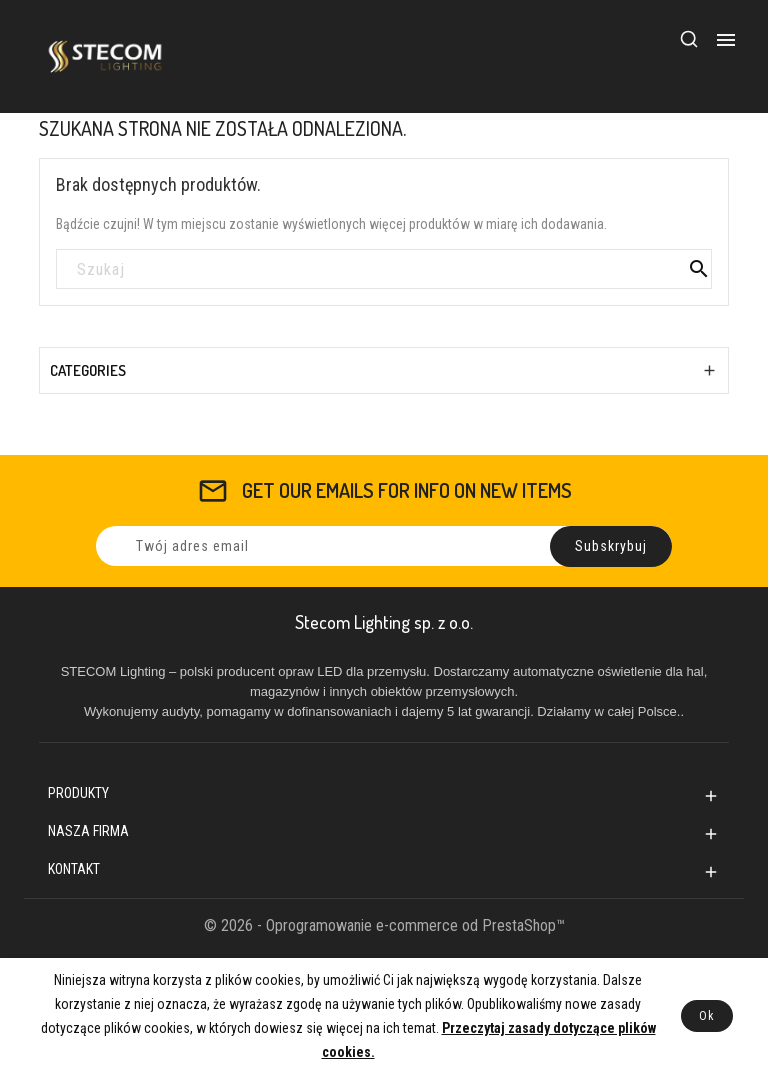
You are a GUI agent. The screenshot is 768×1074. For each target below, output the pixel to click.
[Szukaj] (384, 270)
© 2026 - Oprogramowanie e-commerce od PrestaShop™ (384, 925)
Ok (707, 1016)
